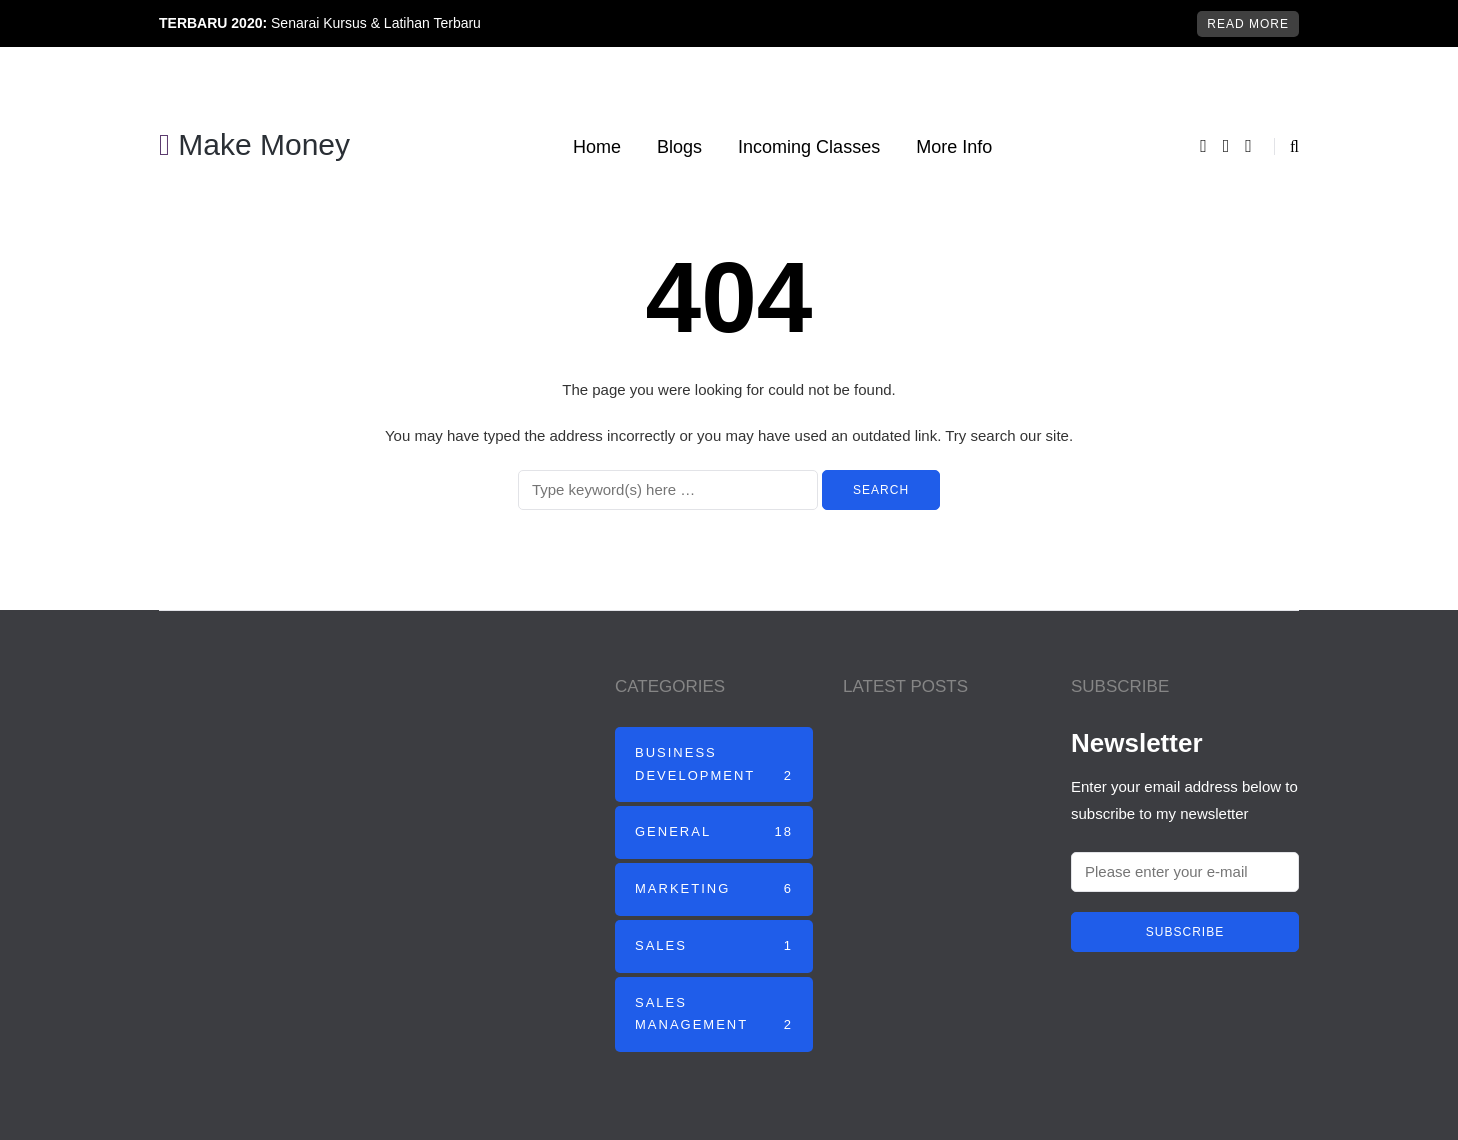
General (714, 832)
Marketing (714, 889)
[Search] (668, 490)
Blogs (679, 147)
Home (597, 147)
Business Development (714, 766)
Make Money (254, 144)
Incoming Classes (809, 147)
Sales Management (714, 1016)
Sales (714, 946)
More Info (954, 147)
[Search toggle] (1286, 146)
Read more (1248, 24)
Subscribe (1185, 932)
